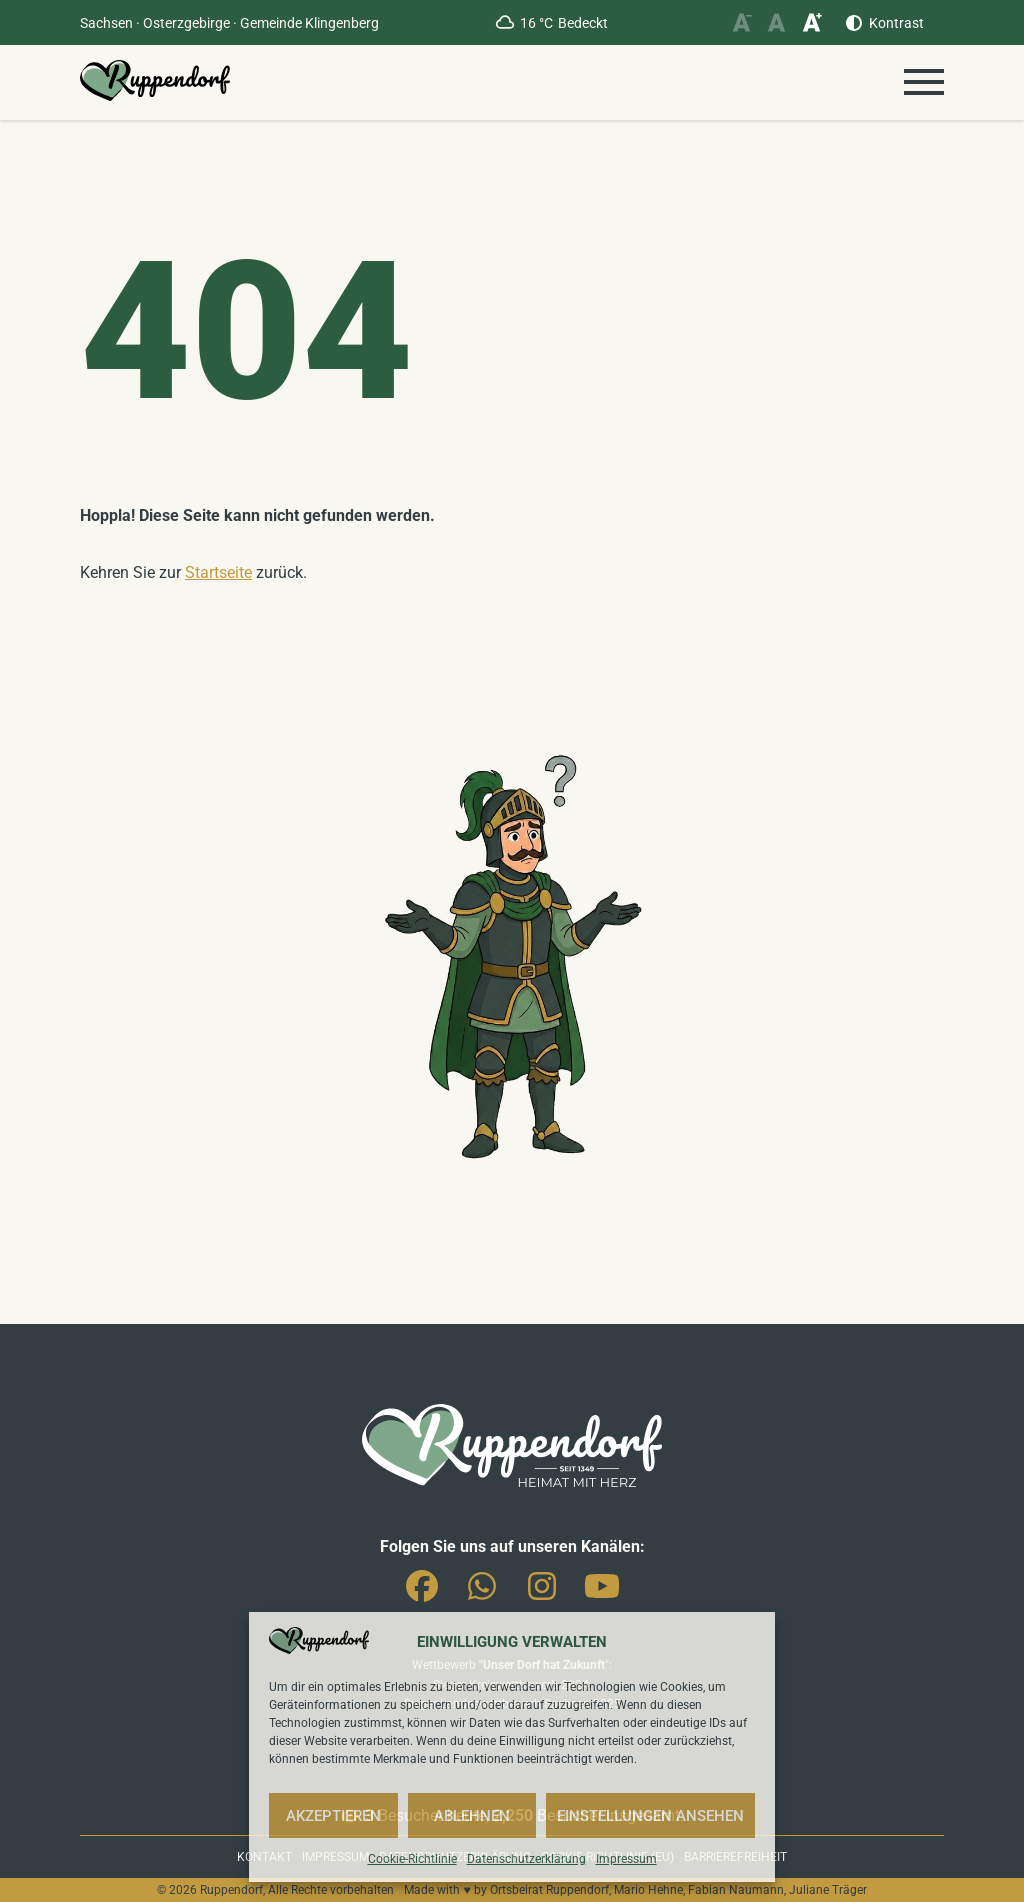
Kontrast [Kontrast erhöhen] (896, 23)
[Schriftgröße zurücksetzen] (776, 22)
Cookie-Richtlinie (412, 1859)
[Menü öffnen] (924, 82)
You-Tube (602, 1594)
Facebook (422, 1594)
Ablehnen (472, 1816)
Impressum (626, 1859)
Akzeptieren (333, 1816)
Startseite (218, 572)
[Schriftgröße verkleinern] (741, 22)
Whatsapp (482, 1594)
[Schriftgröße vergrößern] (811, 22)
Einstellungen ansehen (650, 1816)
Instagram (542, 1594)
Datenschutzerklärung (526, 1859)
